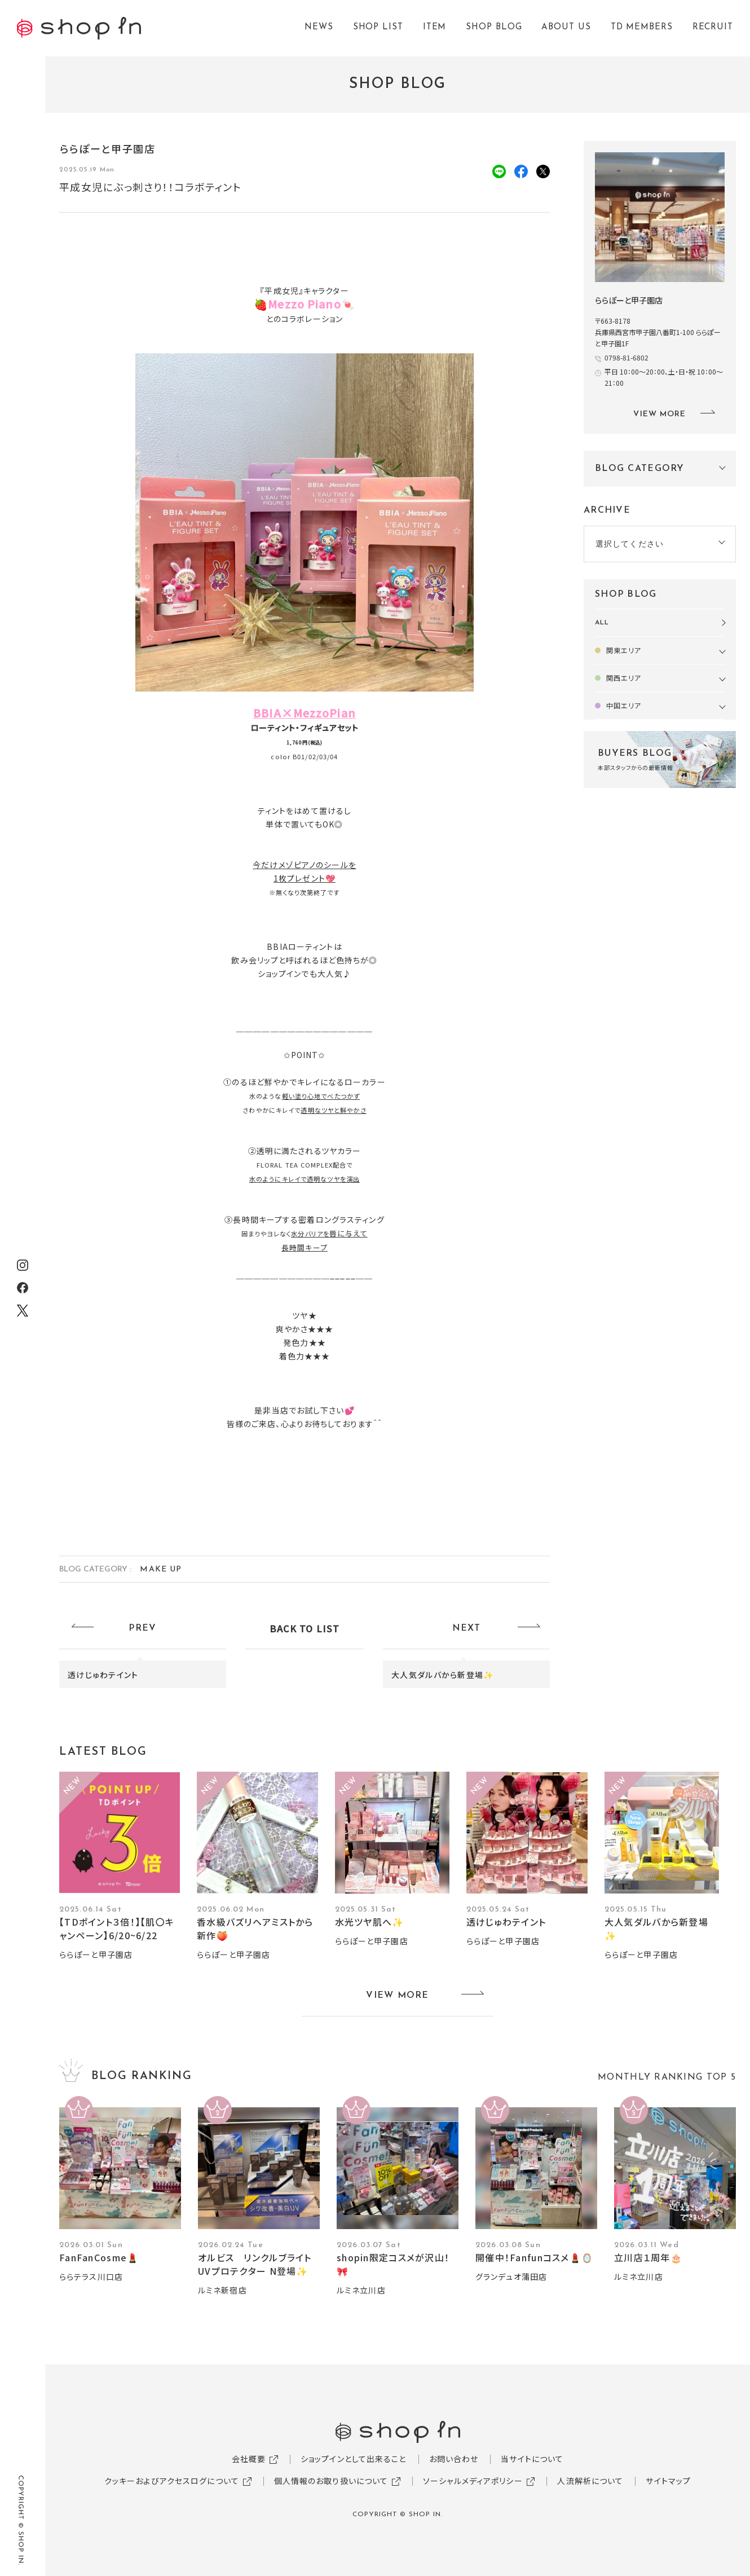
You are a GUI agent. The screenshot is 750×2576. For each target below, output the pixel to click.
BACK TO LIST (304, 1628)
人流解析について (590, 2480)
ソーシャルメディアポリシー (473, 2480)
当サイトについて (532, 2458)
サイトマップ (668, 2480)
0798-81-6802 (626, 357)
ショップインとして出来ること (354, 2458)
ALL (602, 622)
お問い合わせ (454, 2458)
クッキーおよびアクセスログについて (171, 2480)
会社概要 (249, 2458)
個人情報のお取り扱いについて (331, 2480)
